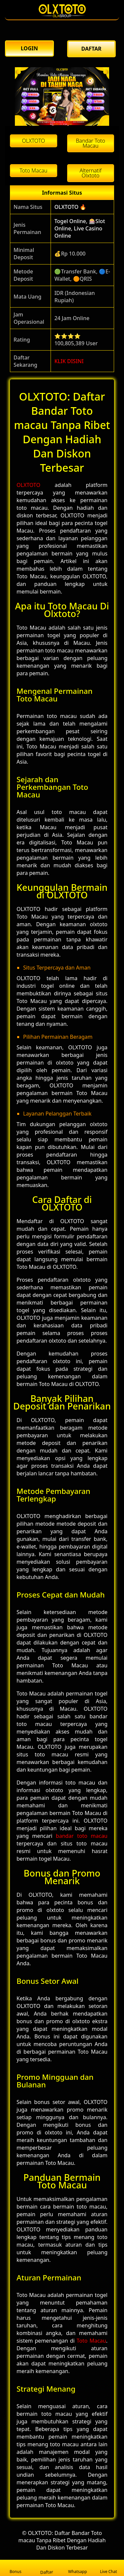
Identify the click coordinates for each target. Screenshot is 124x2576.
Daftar (46, 2567)
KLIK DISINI (69, 361)
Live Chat (108, 2567)
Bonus (15, 2567)
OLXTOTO (28, 485)
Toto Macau (91, 2340)
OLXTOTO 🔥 (70, 207)
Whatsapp (77, 2567)
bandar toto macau (81, 1835)
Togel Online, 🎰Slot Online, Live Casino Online (79, 228)
